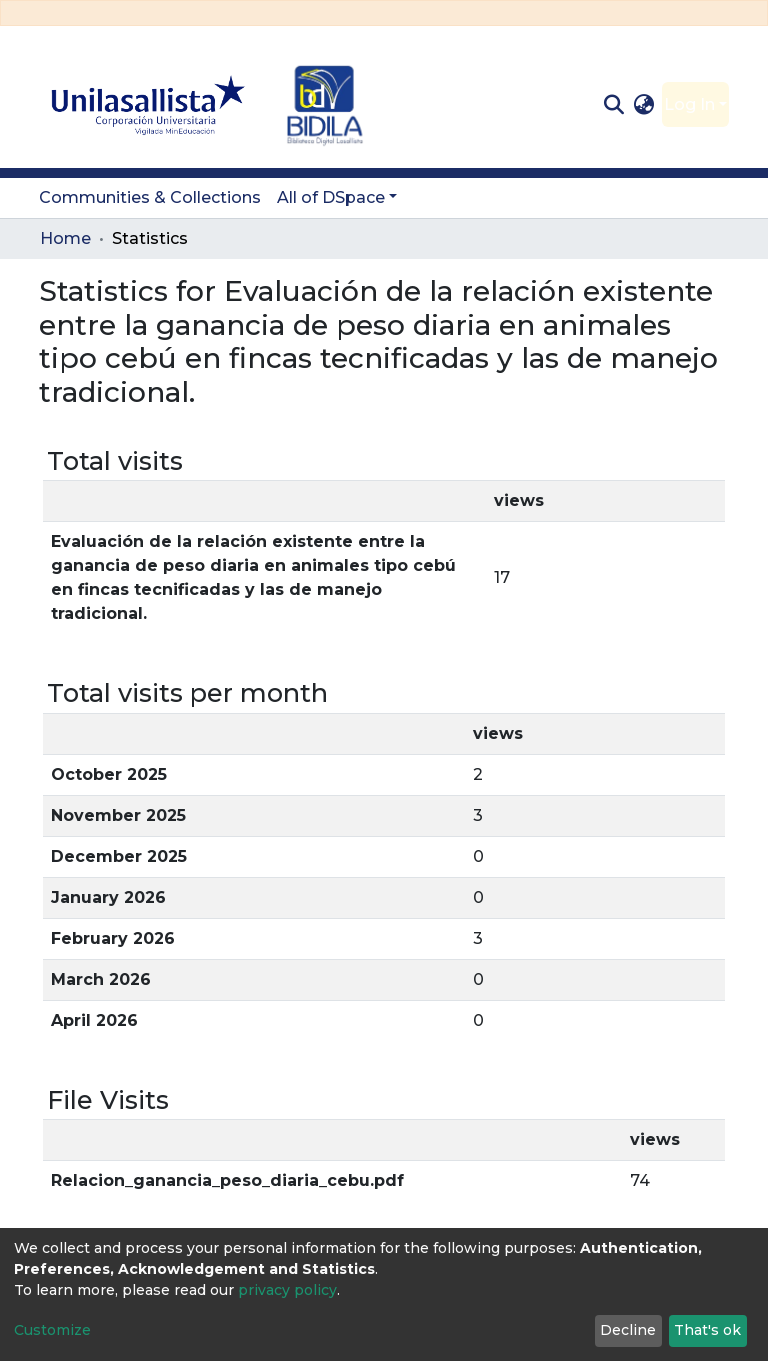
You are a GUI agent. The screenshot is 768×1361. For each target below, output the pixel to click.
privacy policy (287, 1290)
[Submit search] (613, 105)
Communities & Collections (150, 197)
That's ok (707, 1330)
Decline (628, 1330)
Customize (52, 1330)
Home (65, 238)
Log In (689, 104)
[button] (644, 105)
